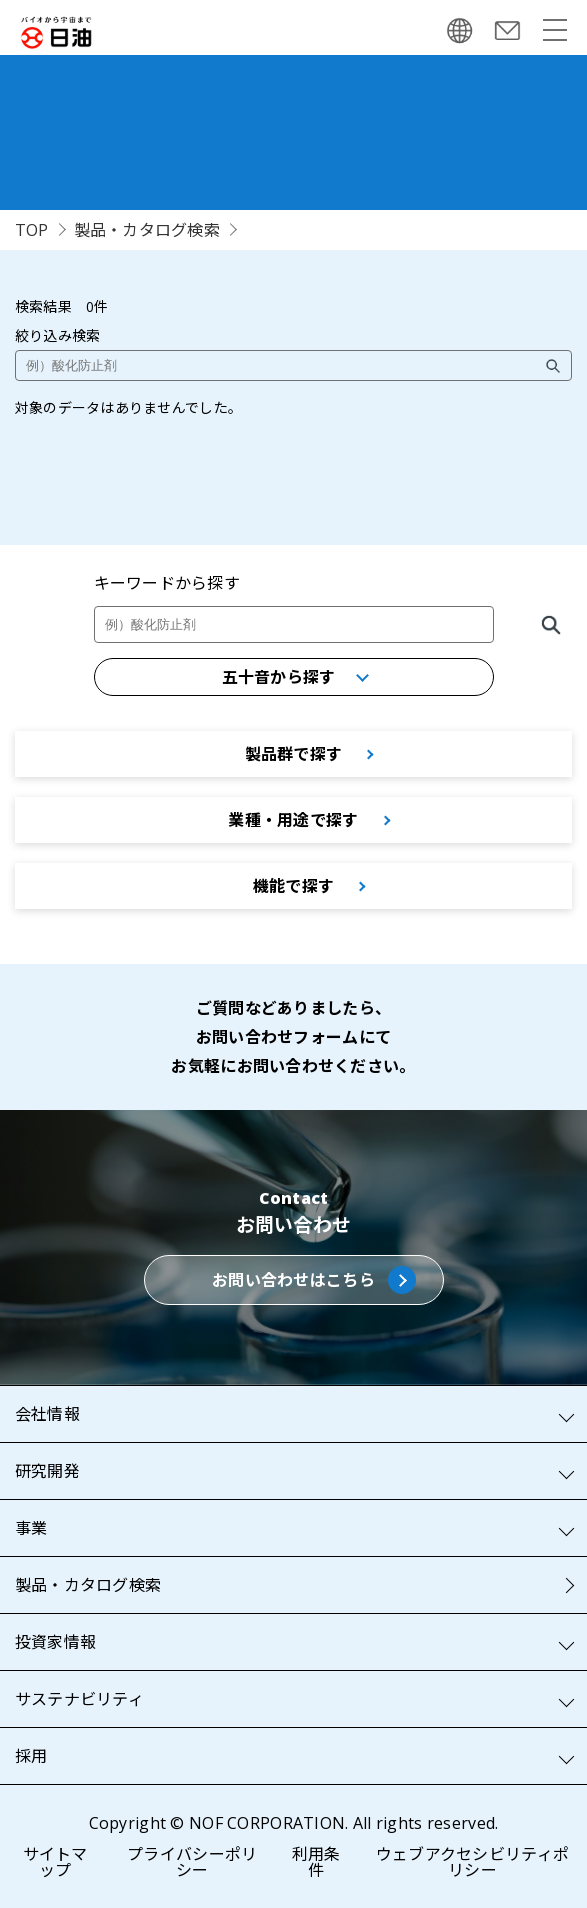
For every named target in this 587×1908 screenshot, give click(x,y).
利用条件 (316, 1862)
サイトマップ (55, 1862)
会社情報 (47, 1414)
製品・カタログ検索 (147, 230)
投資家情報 (55, 1642)
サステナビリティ (79, 1699)
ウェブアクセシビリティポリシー (472, 1862)
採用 (31, 1756)
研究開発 (47, 1471)
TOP (32, 230)
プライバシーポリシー (192, 1862)
